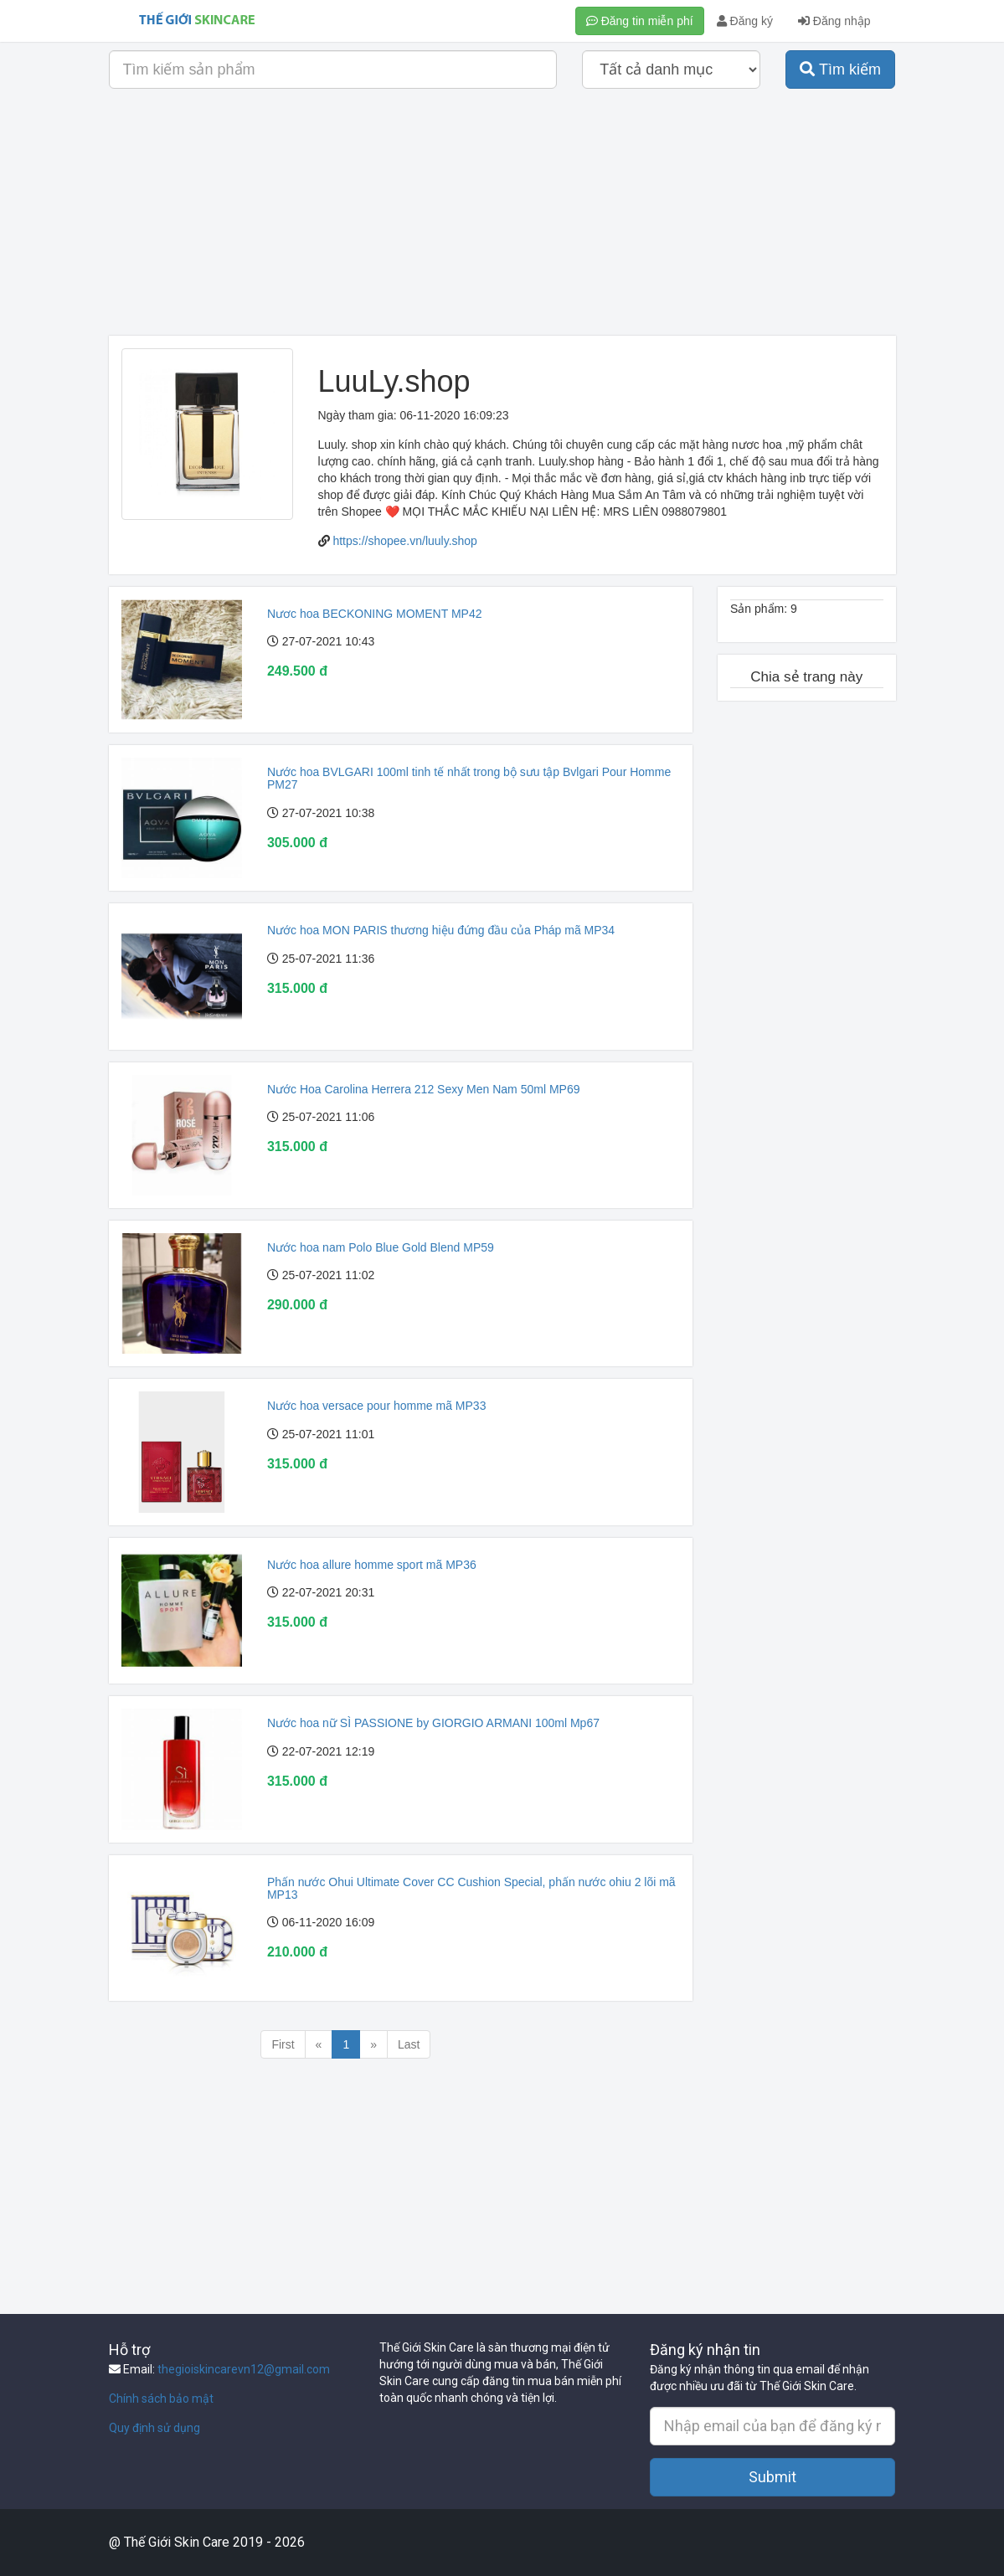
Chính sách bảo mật (161, 2398)
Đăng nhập (834, 21)
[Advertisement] (502, 218)
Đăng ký (745, 21)
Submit (772, 2477)
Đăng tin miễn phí (639, 21)
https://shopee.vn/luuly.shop (404, 541)
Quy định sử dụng (154, 2428)
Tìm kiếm (840, 69)
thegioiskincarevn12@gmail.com (243, 2369)
